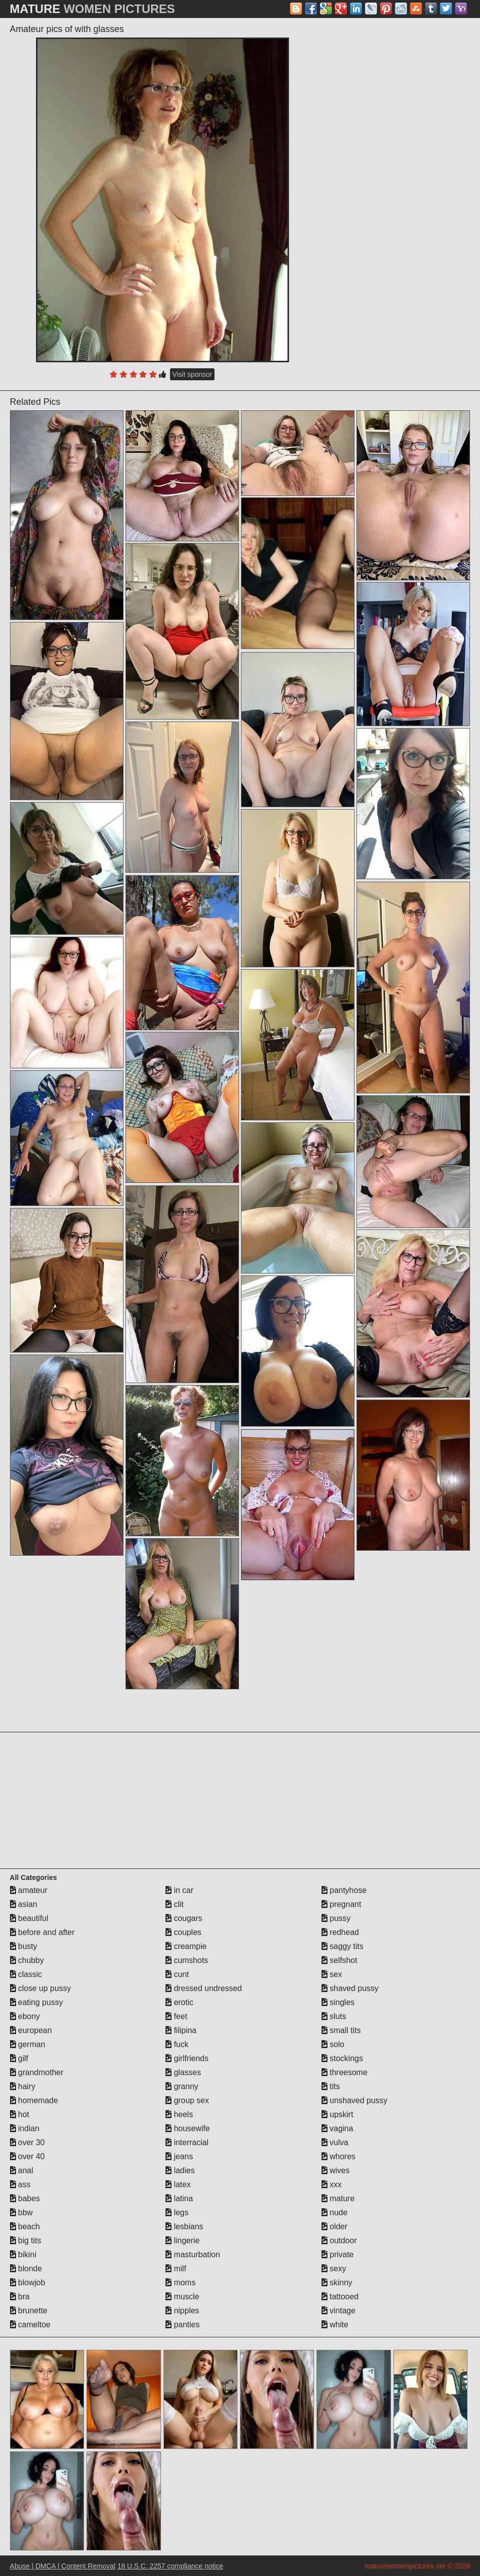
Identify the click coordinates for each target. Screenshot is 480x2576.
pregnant (342, 1904)
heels (179, 2114)
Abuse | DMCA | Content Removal (63, 2566)
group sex (187, 2100)
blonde (26, 2268)
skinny (337, 2282)
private (338, 2254)
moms (181, 2282)
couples (184, 1932)
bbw (21, 2212)
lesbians (184, 2226)
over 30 (27, 2142)
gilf (19, 2058)
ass (20, 2184)
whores (339, 2156)
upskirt (338, 2114)
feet (176, 2016)
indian (25, 2128)
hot (20, 2114)
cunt (177, 1974)
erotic (180, 2002)
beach (25, 2226)
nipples (182, 2310)
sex (332, 1974)
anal (22, 2170)
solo (333, 2044)
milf (176, 2268)
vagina (338, 2128)
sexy (334, 2268)
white (335, 2324)
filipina (181, 2030)
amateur (29, 1890)
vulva (335, 2142)
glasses (183, 2072)
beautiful (29, 1918)
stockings (342, 2058)
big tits (26, 2240)
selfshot (340, 1960)
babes (25, 2198)
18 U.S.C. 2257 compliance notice (171, 2566)
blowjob (28, 2282)
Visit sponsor (192, 374)
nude (335, 2212)
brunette (29, 2310)
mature (338, 2198)
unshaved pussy (355, 2100)
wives (336, 2170)
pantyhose (344, 1890)
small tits (341, 2030)
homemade (34, 2100)
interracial (187, 2142)
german (28, 2044)
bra (20, 2296)
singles (338, 2002)
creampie (186, 1946)
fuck (177, 2044)
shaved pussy (350, 1988)
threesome (345, 2072)
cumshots (187, 1960)
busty (24, 1946)
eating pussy (36, 2002)
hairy (23, 2086)
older (335, 2226)
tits (331, 2086)
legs (177, 2212)
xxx (332, 2184)
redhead (340, 1932)
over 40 (27, 2156)
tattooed (340, 2296)
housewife (188, 2128)
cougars (184, 1918)
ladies (180, 2170)
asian (24, 1904)
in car (180, 1890)
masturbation (193, 2254)
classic (26, 1974)
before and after (42, 1932)
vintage (339, 2310)
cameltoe (30, 2324)
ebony (25, 2016)
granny (182, 2086)
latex (178, 2184)
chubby (27, 1960)
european (31, 2030)
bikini (23, 2254)
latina (179, 2198)
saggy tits (343, 1946)
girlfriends (187, 2058)
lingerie (183, 2240)
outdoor (339, 2240)
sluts (334, 2016)
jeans (179, 2156)
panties (183, 2324)
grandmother (37, 2072)
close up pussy (40, 1988)
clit (175, 1904)
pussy (336, 1918)
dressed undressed (204, 1988)
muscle (182, 2296)
